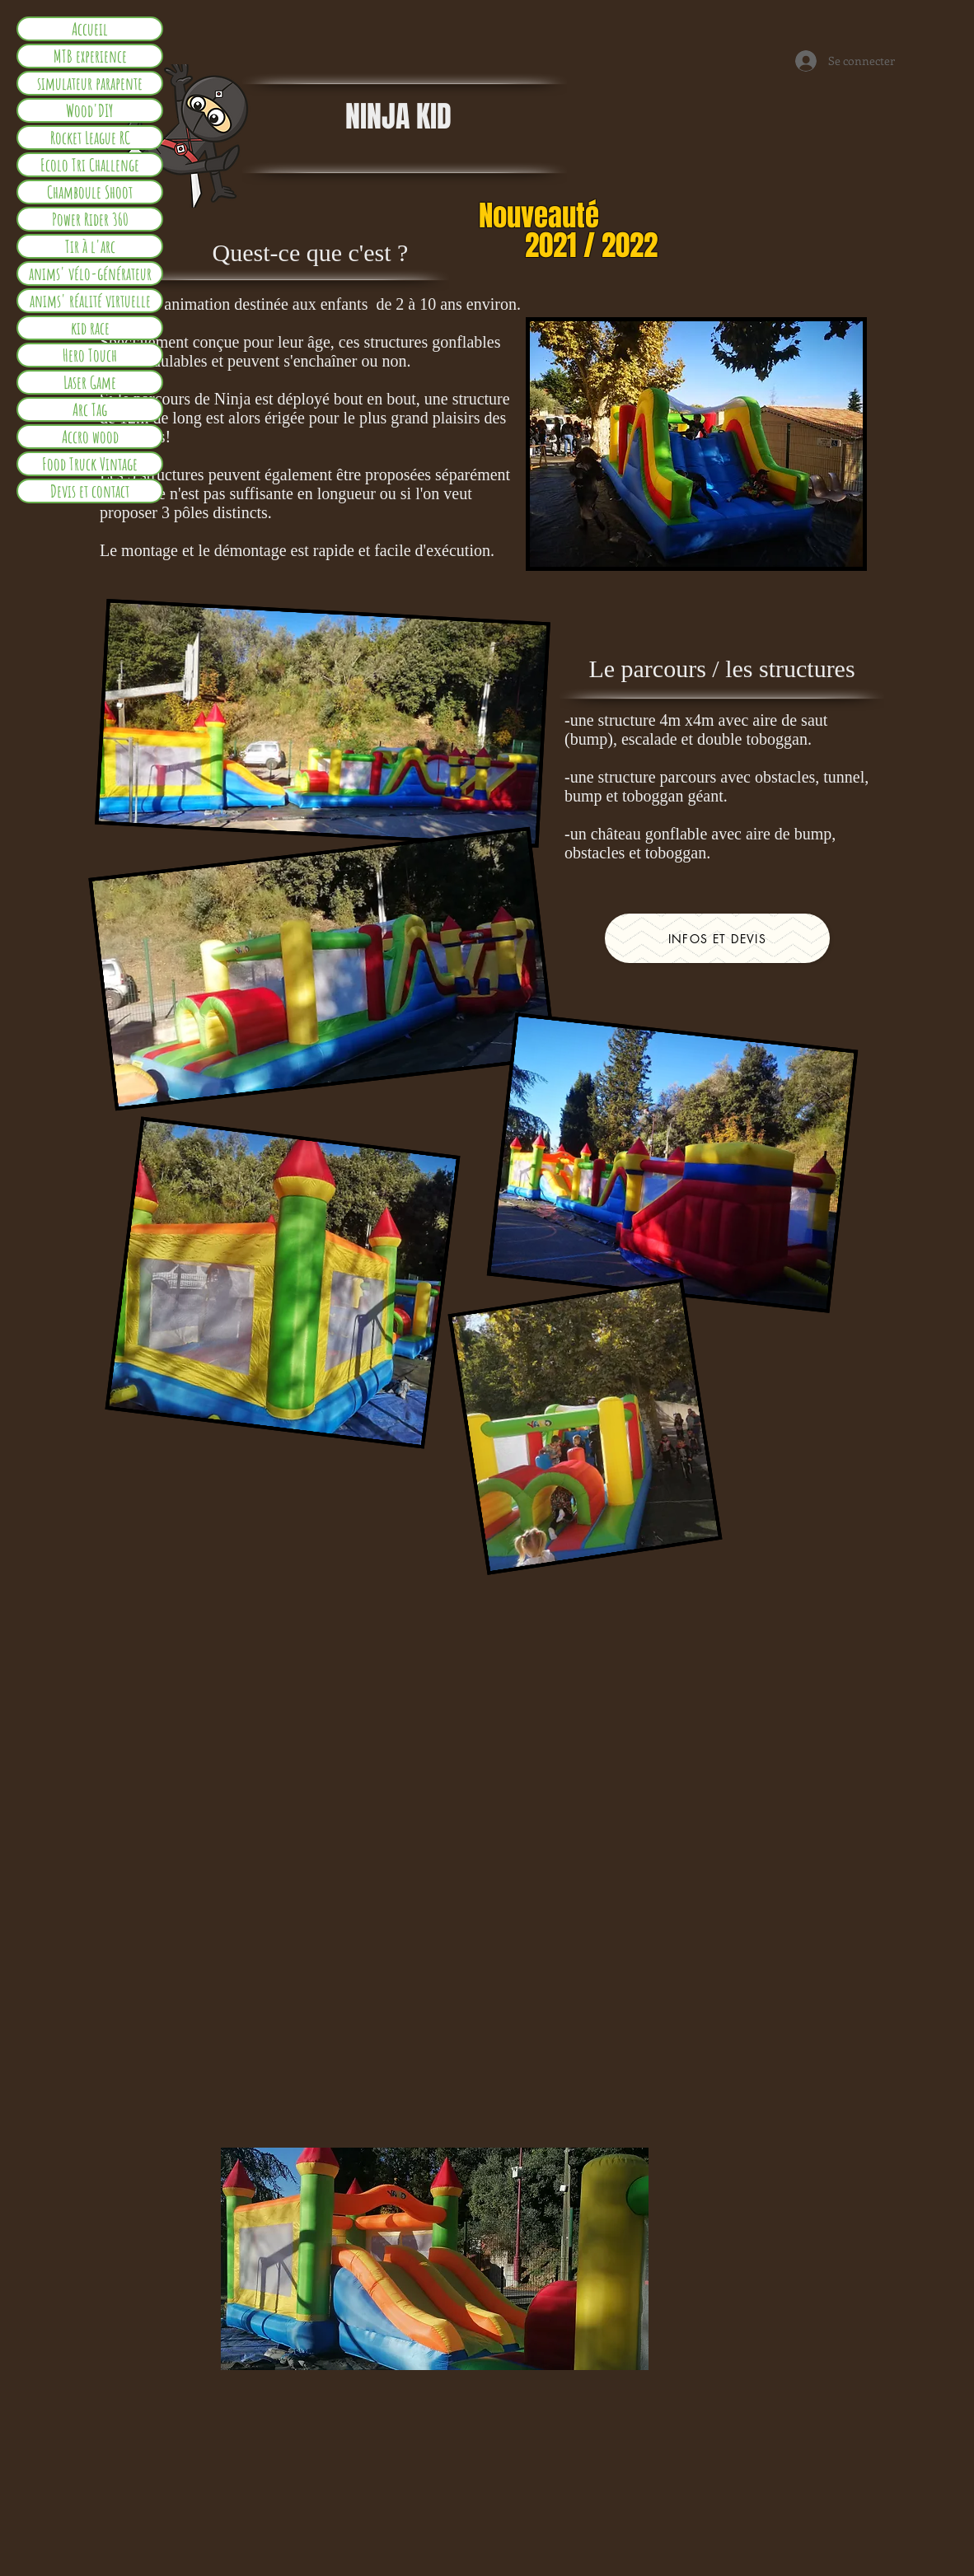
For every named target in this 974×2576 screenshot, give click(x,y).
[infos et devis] (717, 938)
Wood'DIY (90, 110)
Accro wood (90, 436)
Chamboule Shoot (90, 192)
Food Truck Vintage (90, 464)
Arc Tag (90, 409)
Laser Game (89, 382)
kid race (90, 328)
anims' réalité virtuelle (90, 300)
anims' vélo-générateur (90, 273)
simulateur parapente (90, 83)
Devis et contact (89, 491)
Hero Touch (90, 355)
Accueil (90, 29)
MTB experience (90, 56)
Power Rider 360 (90, 219)
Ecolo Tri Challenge (89, 164)
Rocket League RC (90, 137)
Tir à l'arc (90, 246)
